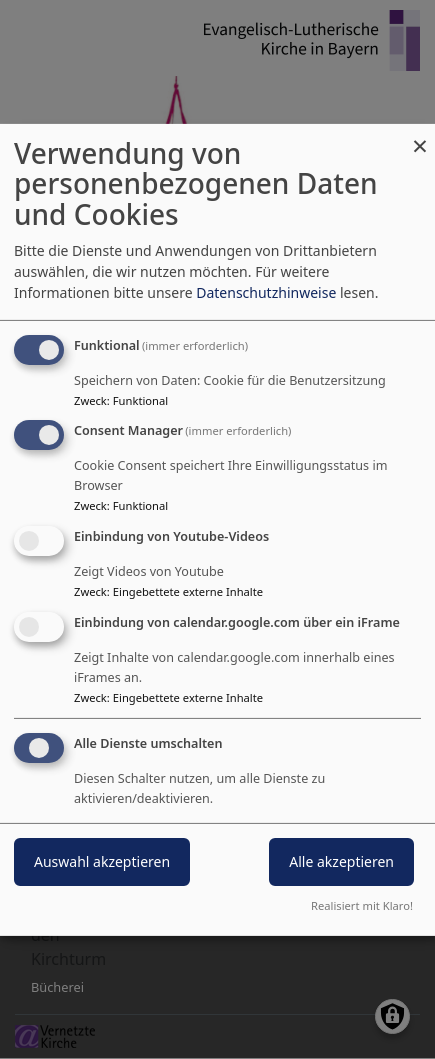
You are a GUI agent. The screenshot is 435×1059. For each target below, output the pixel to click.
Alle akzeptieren (341, 861)
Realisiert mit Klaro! (362, 905)
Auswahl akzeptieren (102, 861)
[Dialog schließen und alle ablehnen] (420, 135)
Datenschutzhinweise (266, 292)
